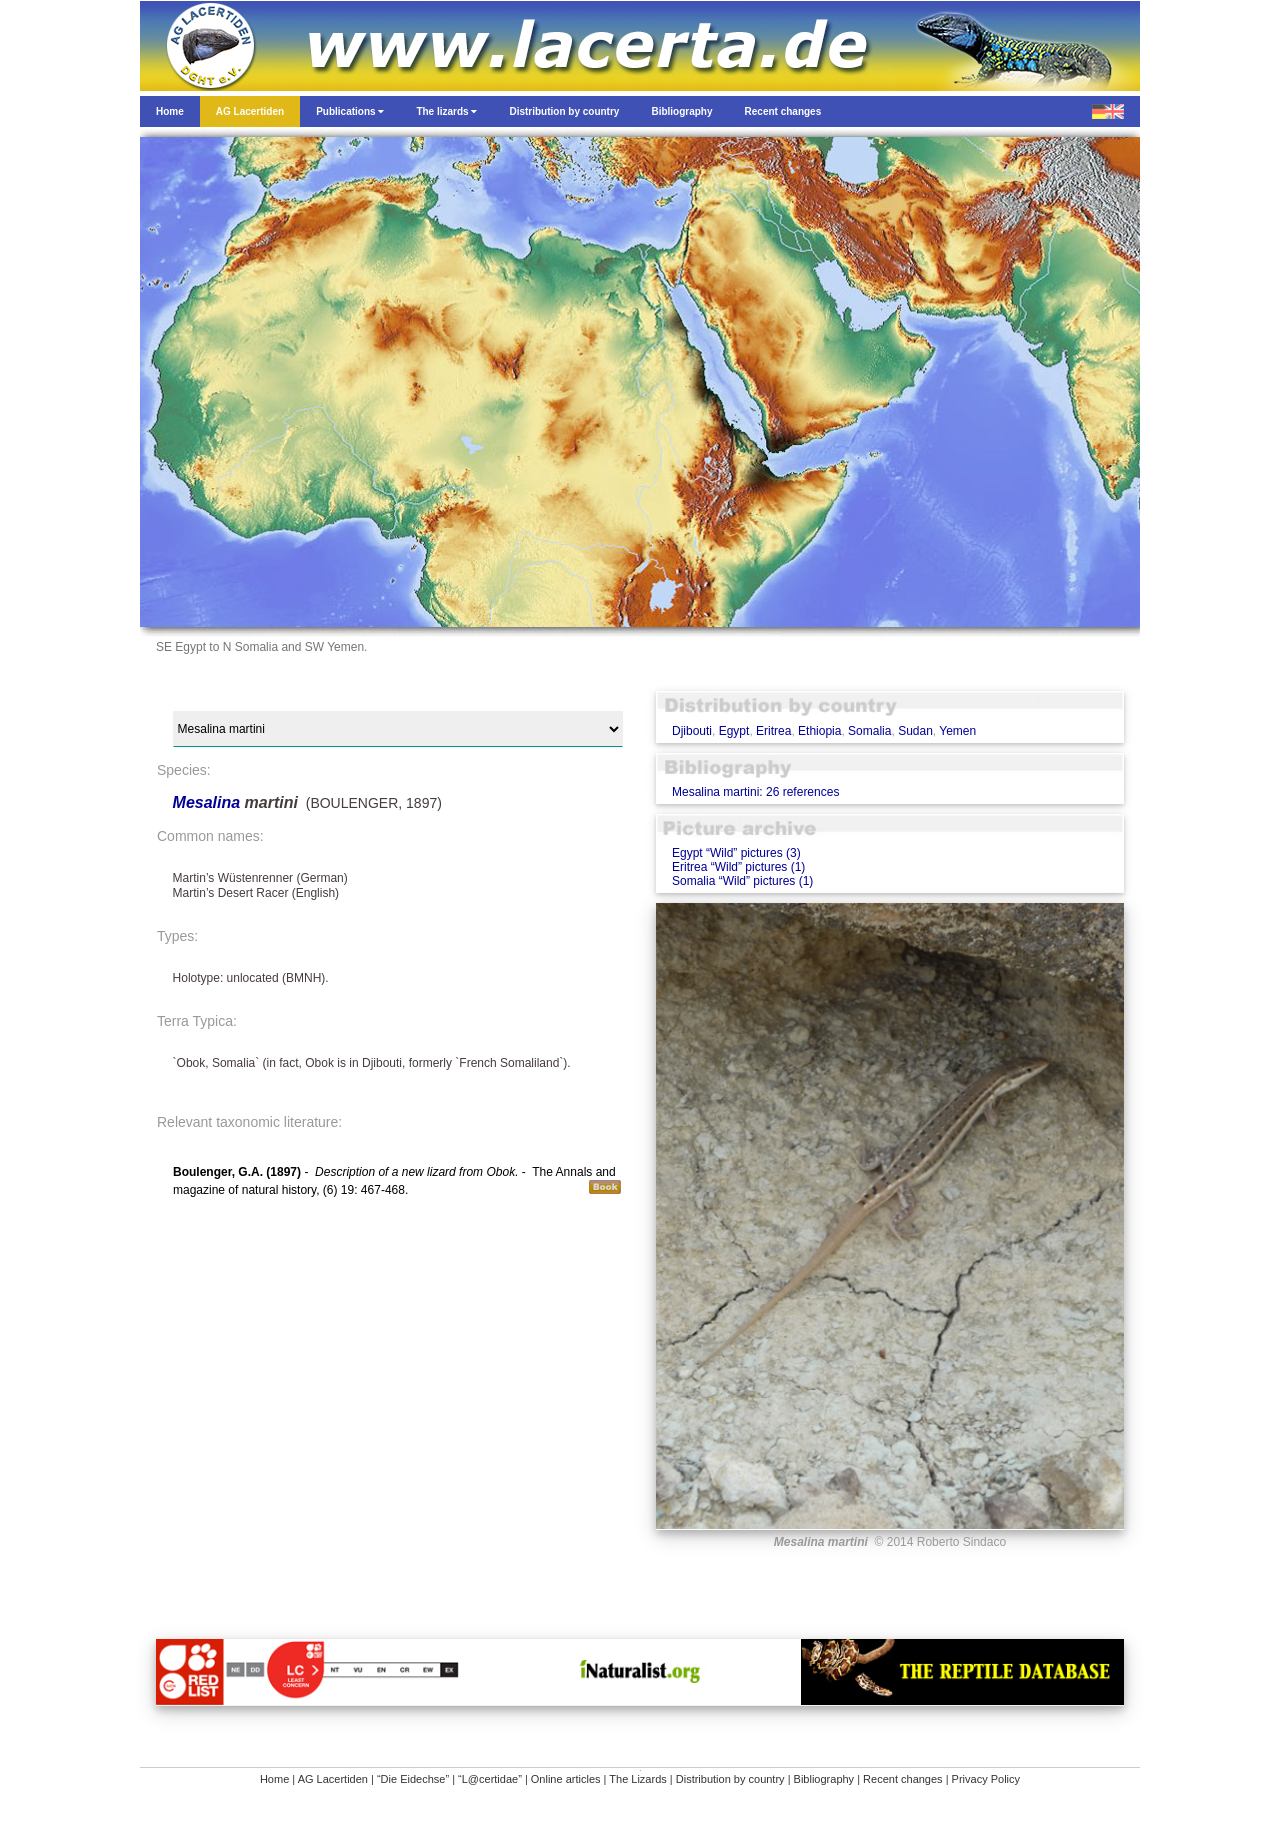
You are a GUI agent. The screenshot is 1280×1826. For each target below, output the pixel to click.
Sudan (915, 731)
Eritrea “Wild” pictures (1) (738, 867)
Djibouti (692, 731)
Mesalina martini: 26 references (755, 792)
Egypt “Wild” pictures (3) (736, 853)
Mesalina (209, 802)
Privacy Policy (986, 1779)
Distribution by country (730, 1779)
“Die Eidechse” (413, 1779)
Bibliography (824, 1779)
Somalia (869, 731)
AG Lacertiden (333, 1779)
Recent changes (903, 1779)
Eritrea (773, 731)
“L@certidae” (490, 1779)
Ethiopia (819, 731)
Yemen (957, 731)
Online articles (566, 1779)
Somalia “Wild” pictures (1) (742, 881)
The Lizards (637, 1779)
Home (274, 1779)
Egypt (734, 731)
